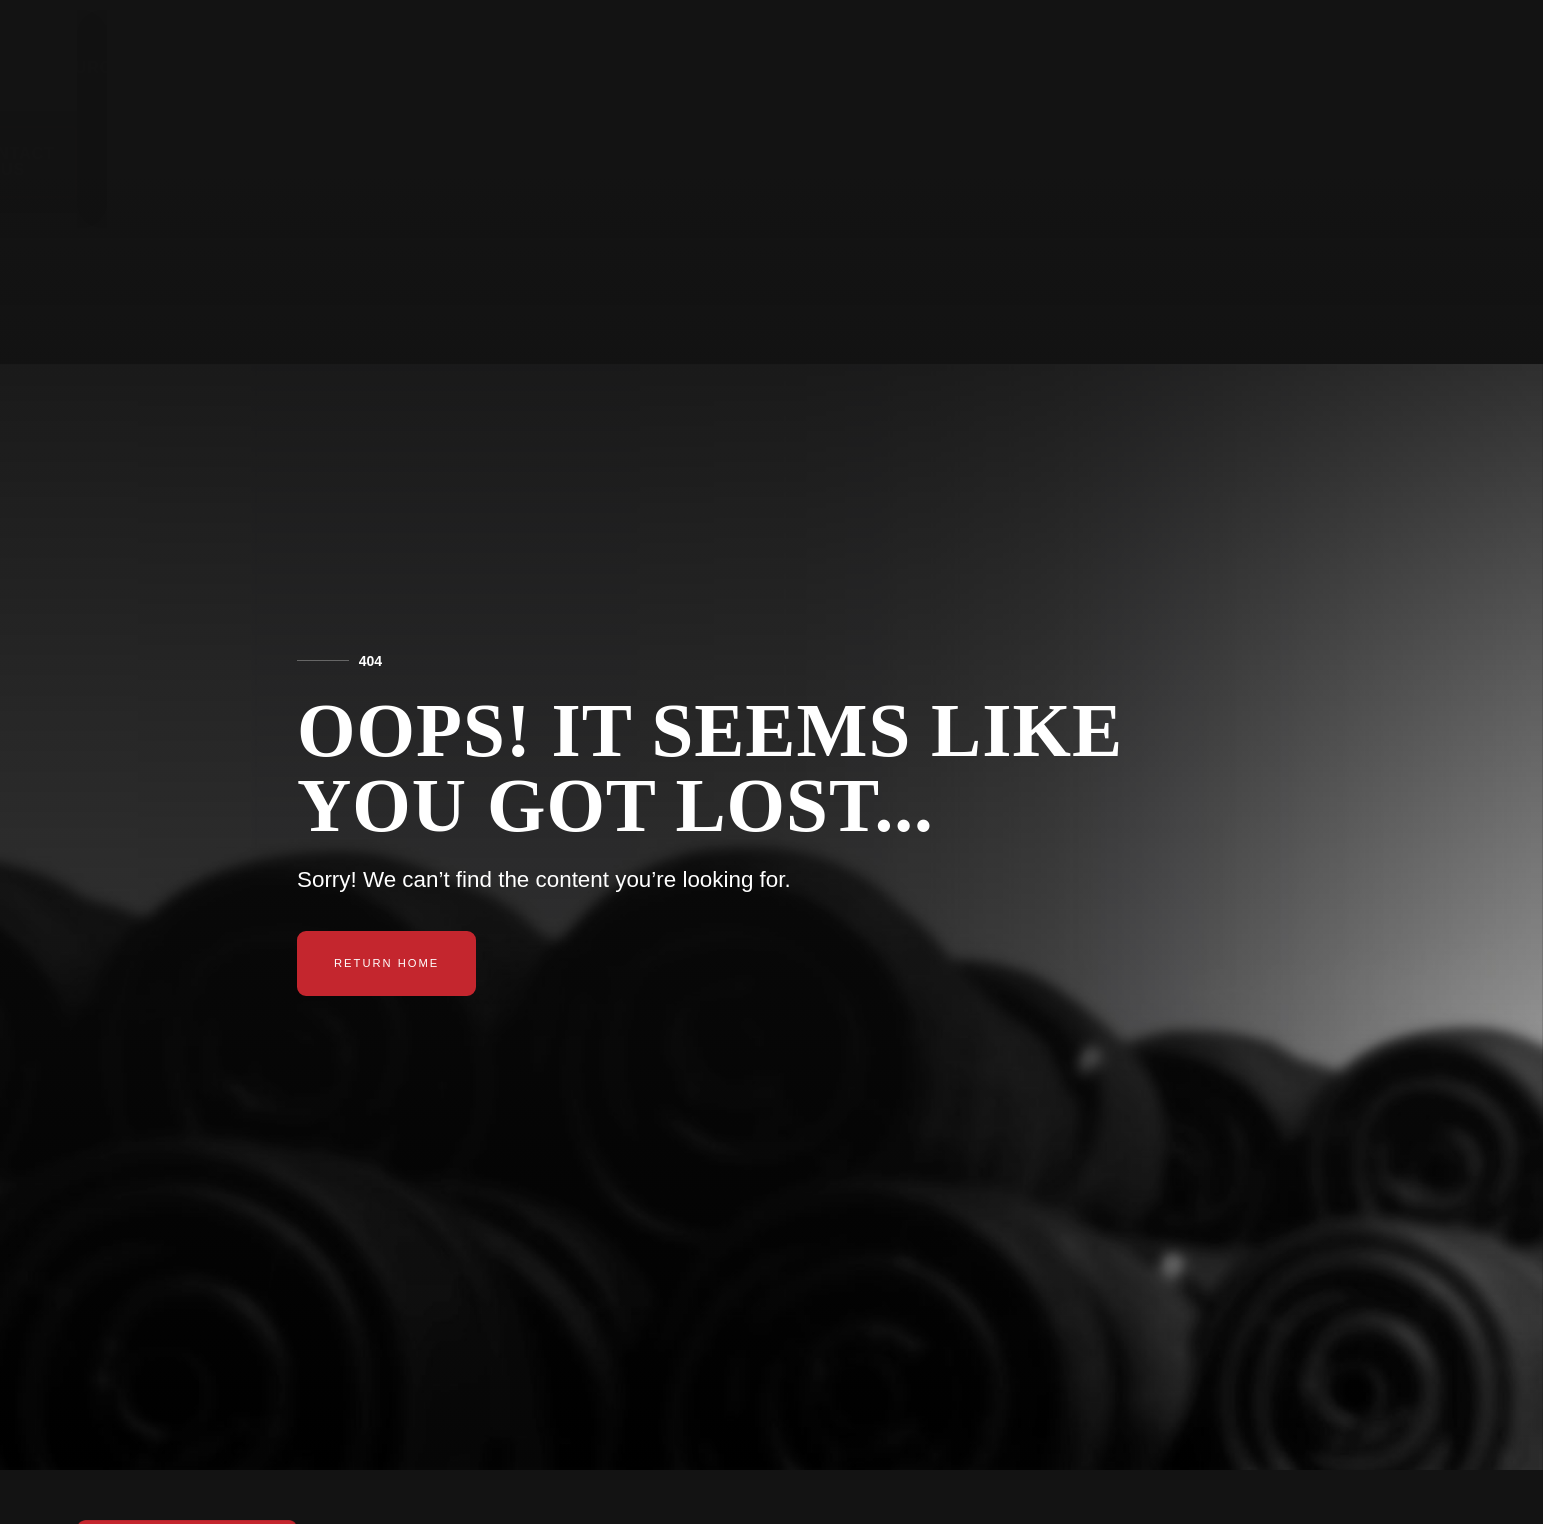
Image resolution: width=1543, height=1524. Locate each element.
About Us (1042, 67)
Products (765, 67)
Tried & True (1186, 67)
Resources (905, 67)
